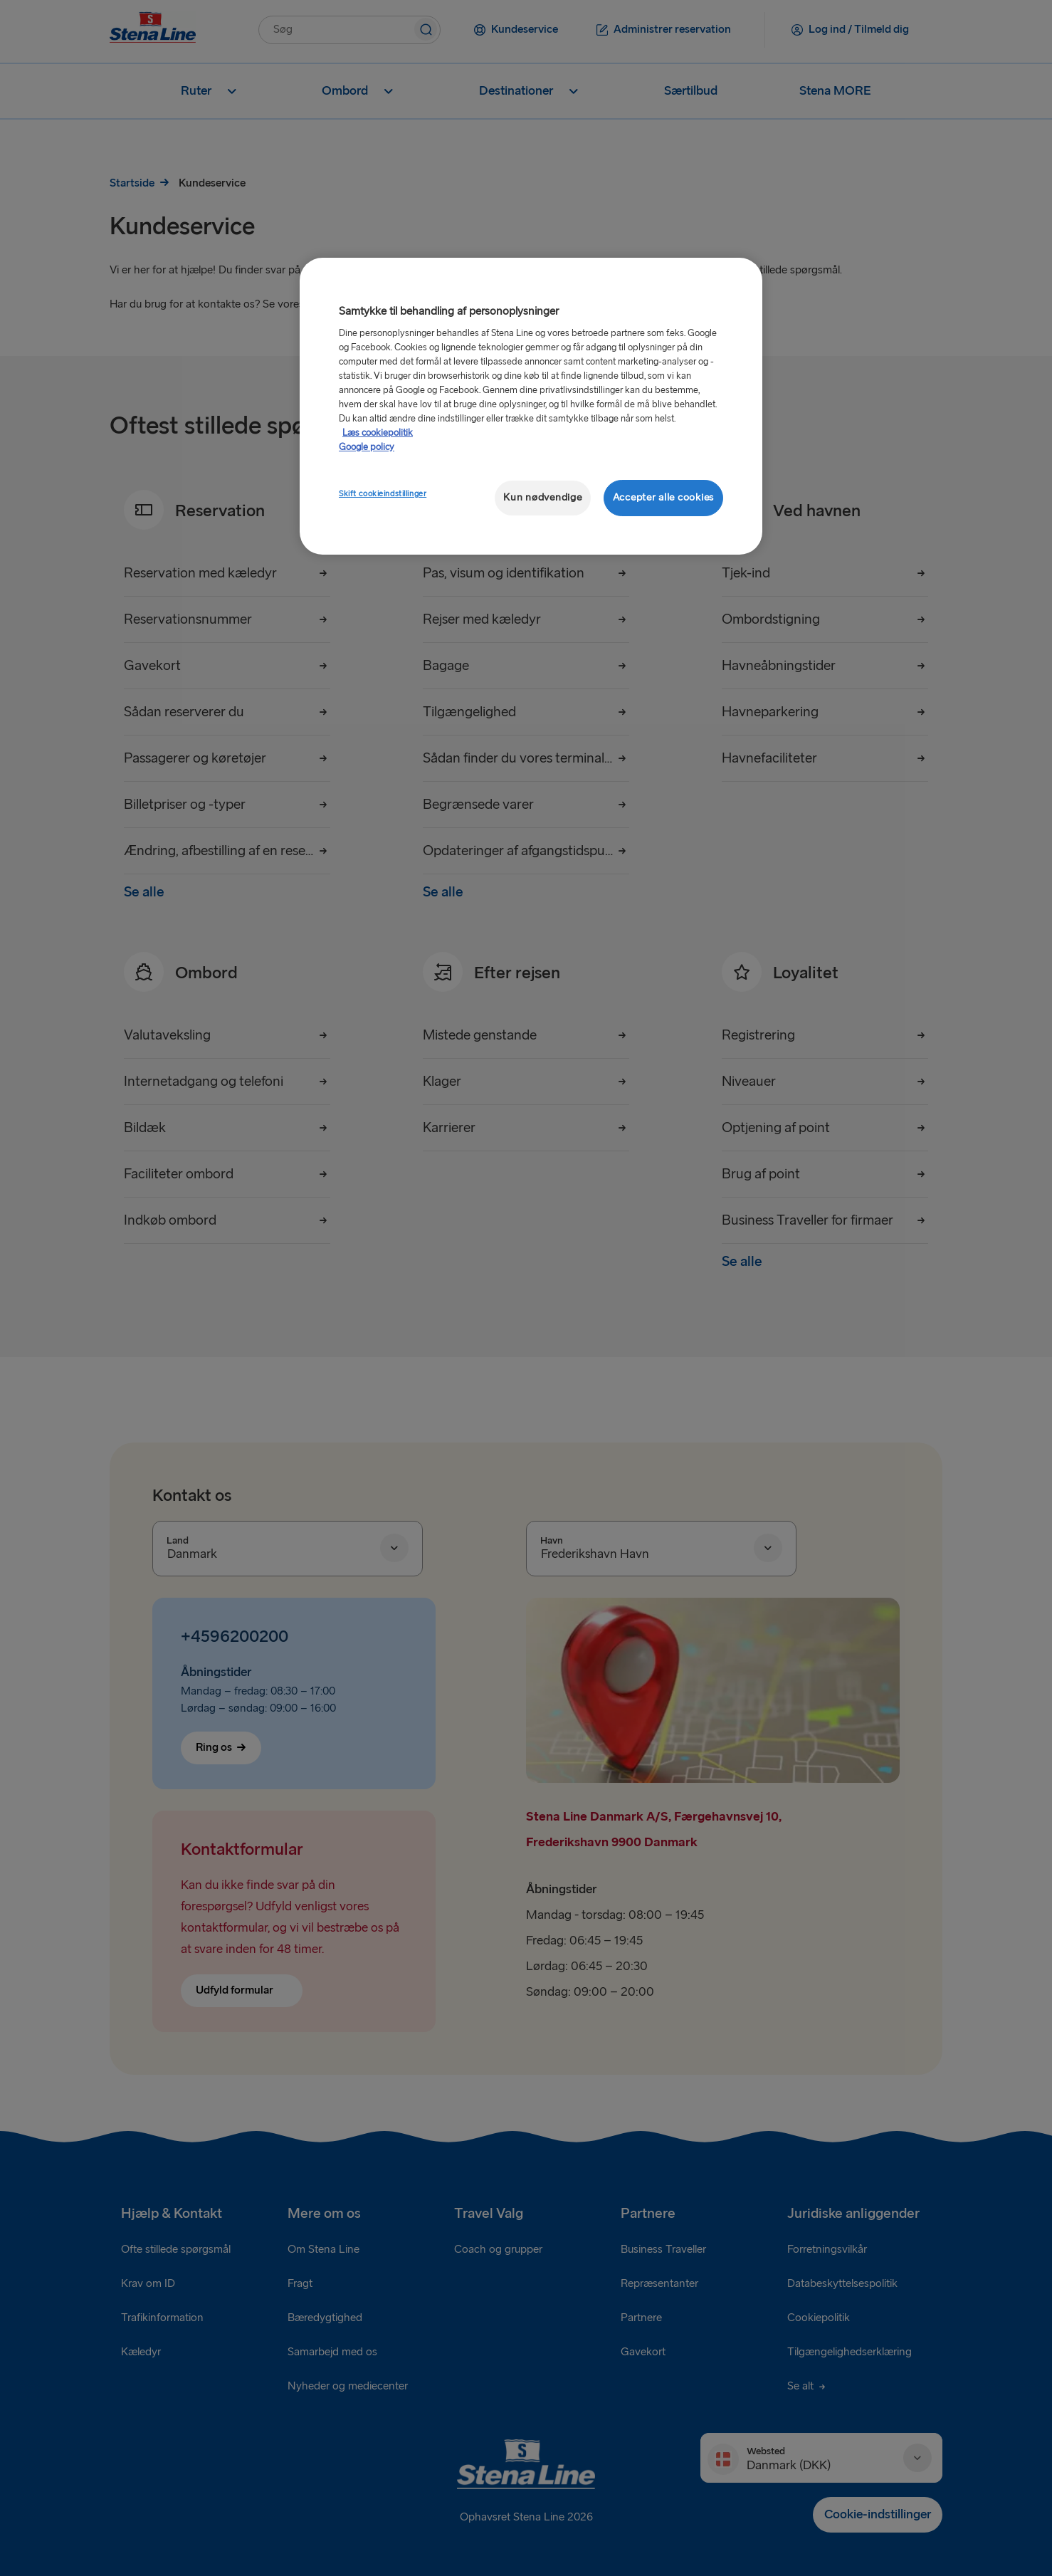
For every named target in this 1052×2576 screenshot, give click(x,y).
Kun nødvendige (542, 497)
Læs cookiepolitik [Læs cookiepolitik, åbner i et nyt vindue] (377, 433)
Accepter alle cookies (663, 497)
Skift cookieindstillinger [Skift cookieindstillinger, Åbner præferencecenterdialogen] (382, 493)
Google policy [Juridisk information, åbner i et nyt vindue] (366, 447)
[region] (531, 406)
